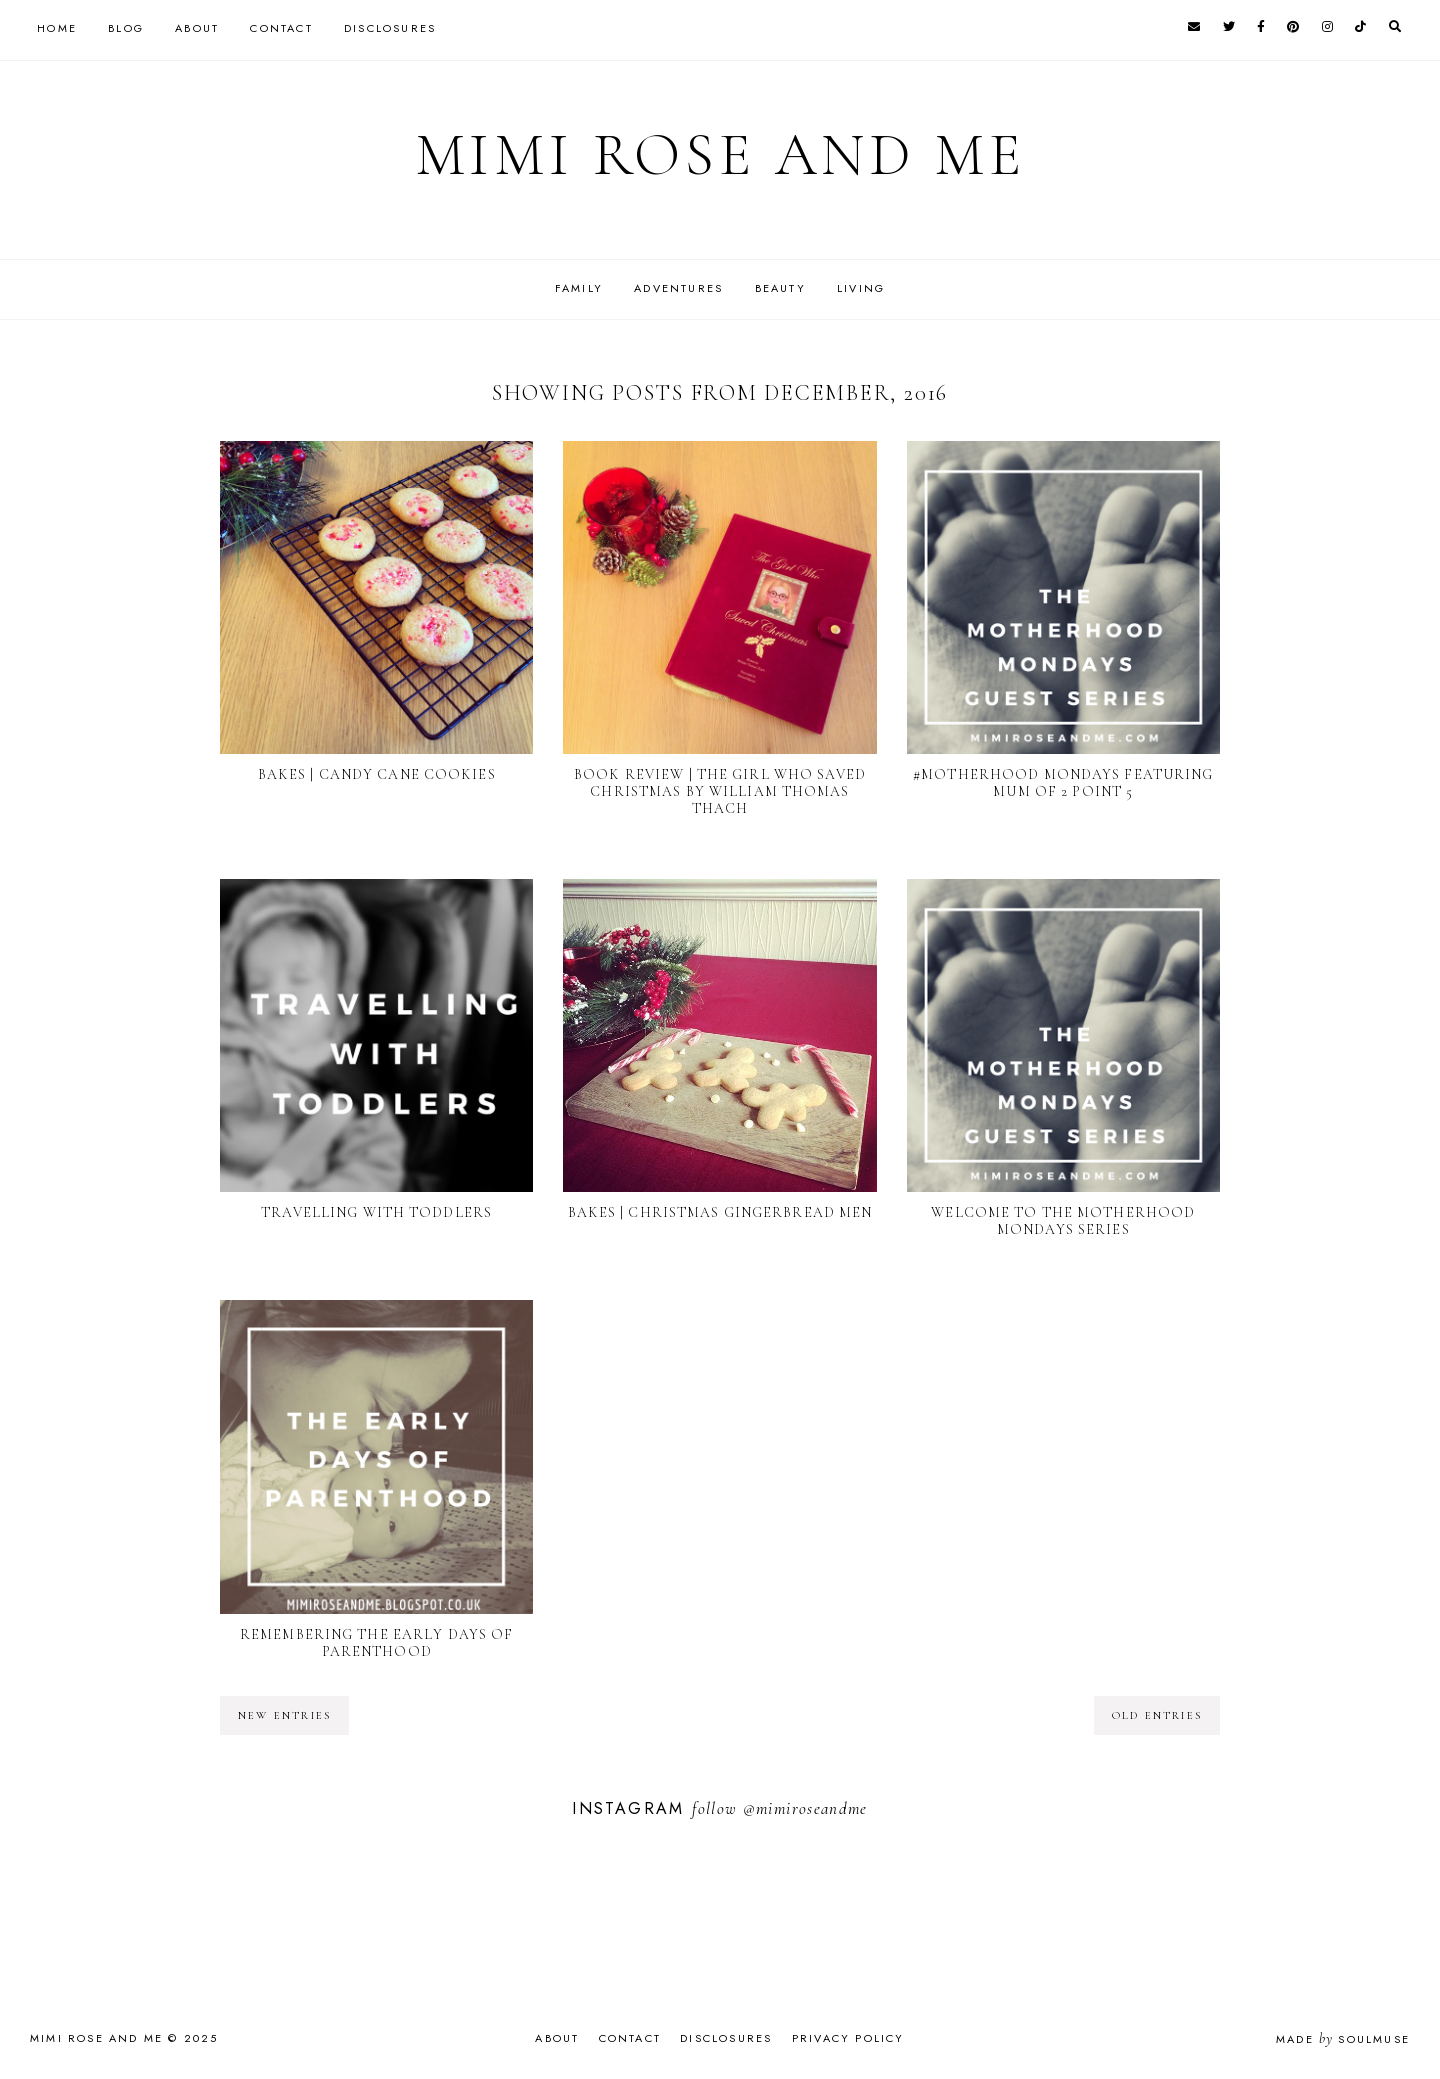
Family (579, 288)
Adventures (678, 288)
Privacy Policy (848, 2038)
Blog (126, 28)
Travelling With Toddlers (376, 1212)
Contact (281, 28)
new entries (284, 1715)
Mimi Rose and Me (720, 155)
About (197, 28)
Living (861, 288)
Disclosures (390, 28)
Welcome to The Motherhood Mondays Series (1063, 1221)
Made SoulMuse (1343, 2039)
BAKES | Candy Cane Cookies (377, 774)
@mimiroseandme (805, 1808)
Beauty (780, 288)
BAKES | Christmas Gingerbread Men (720, 1212)
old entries (1157, 1715)
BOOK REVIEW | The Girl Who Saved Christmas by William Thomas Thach (720, 791)
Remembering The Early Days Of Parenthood (376, 1643)
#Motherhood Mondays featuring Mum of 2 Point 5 (1063, 783)
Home (57, 28)
